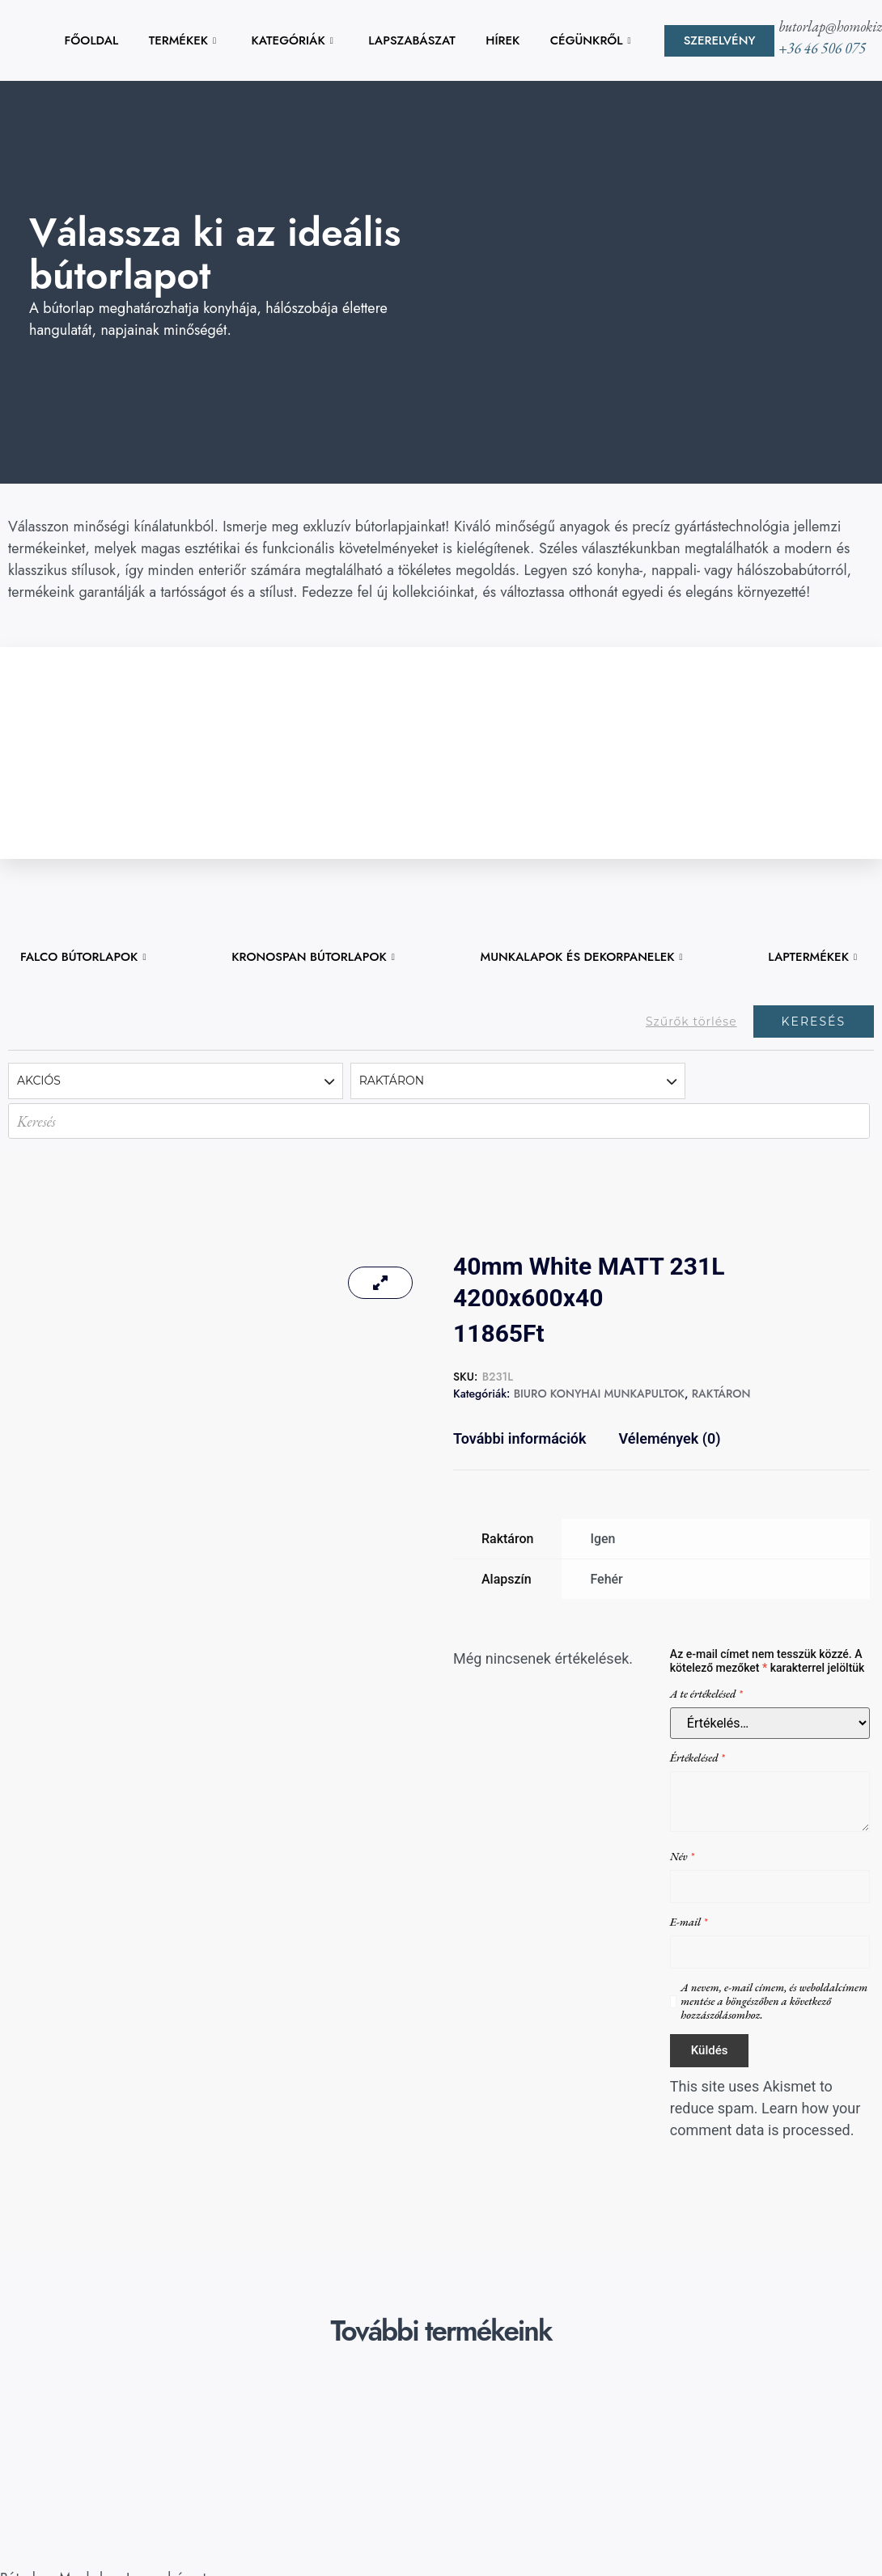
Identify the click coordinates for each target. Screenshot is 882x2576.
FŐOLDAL (92, 40)
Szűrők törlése (691, 1021)
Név (682, 1856)
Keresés (814, 1021)
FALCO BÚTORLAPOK (83, 957)
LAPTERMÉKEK (812, 957)
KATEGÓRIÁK (292, 40)
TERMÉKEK (182, 40)
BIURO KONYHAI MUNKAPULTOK (599, 1393)
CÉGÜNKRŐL (590, 40)
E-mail (688, 1922)
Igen (602, 1538)
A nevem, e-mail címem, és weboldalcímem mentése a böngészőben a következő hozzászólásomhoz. (774, 2001)
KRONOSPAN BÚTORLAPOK (313, 957)
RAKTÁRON (721, 1393)
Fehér (606, 1579)
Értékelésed (697, 1758)
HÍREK (502, 40)
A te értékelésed (706, 1694)
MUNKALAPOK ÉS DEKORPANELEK (582, 957)
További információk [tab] (520, 1438)
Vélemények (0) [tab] (670, 1438)
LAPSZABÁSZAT (412, 40)
